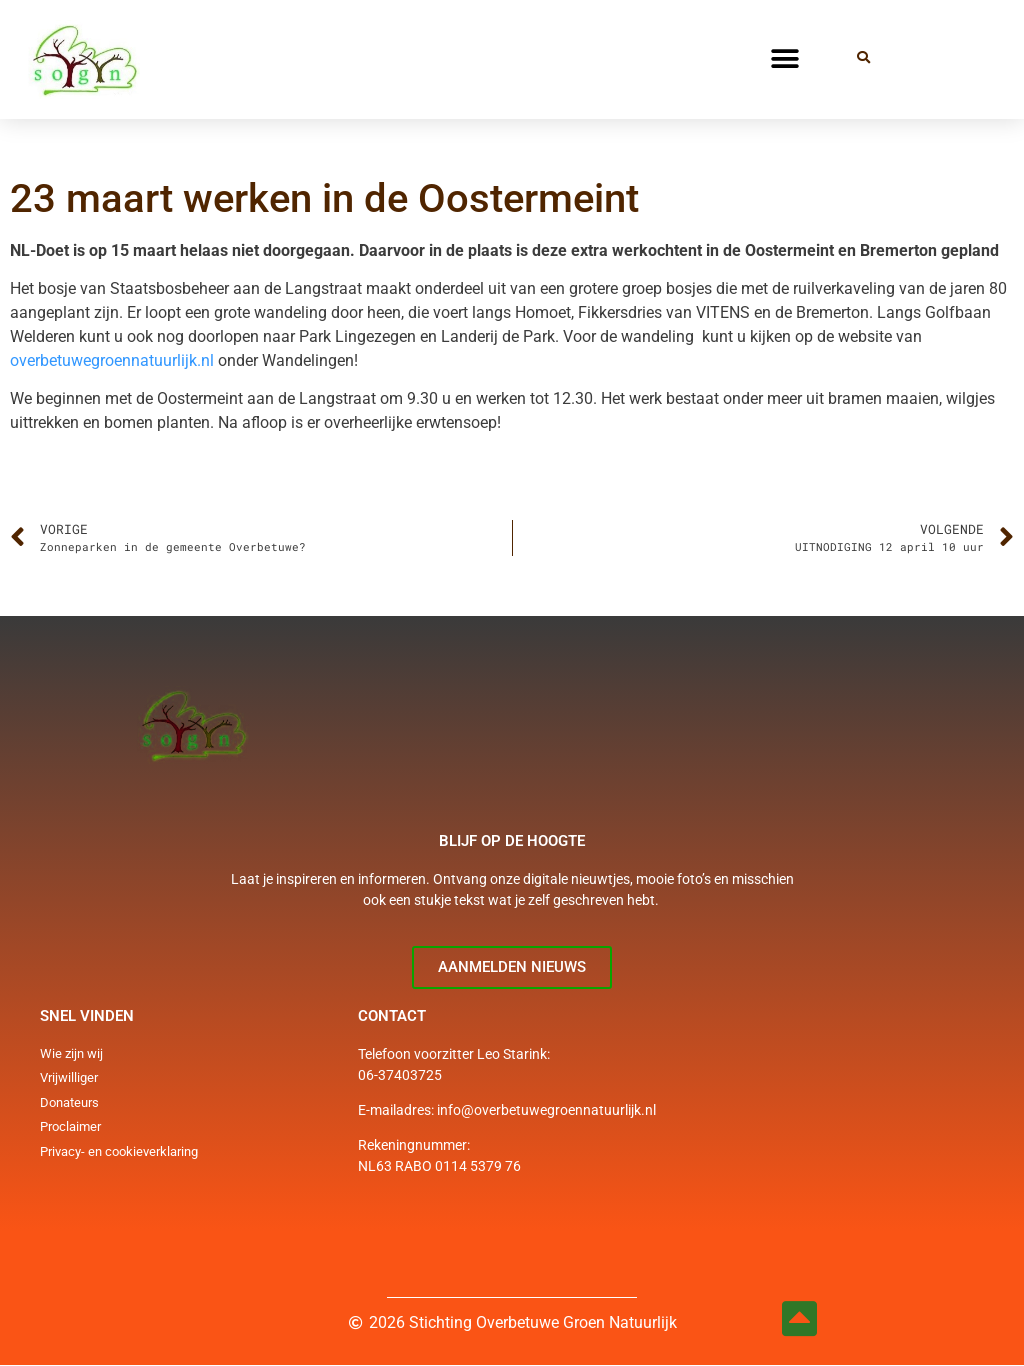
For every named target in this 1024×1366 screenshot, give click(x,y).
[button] (784, 59)
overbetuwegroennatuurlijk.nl (112, 360)
